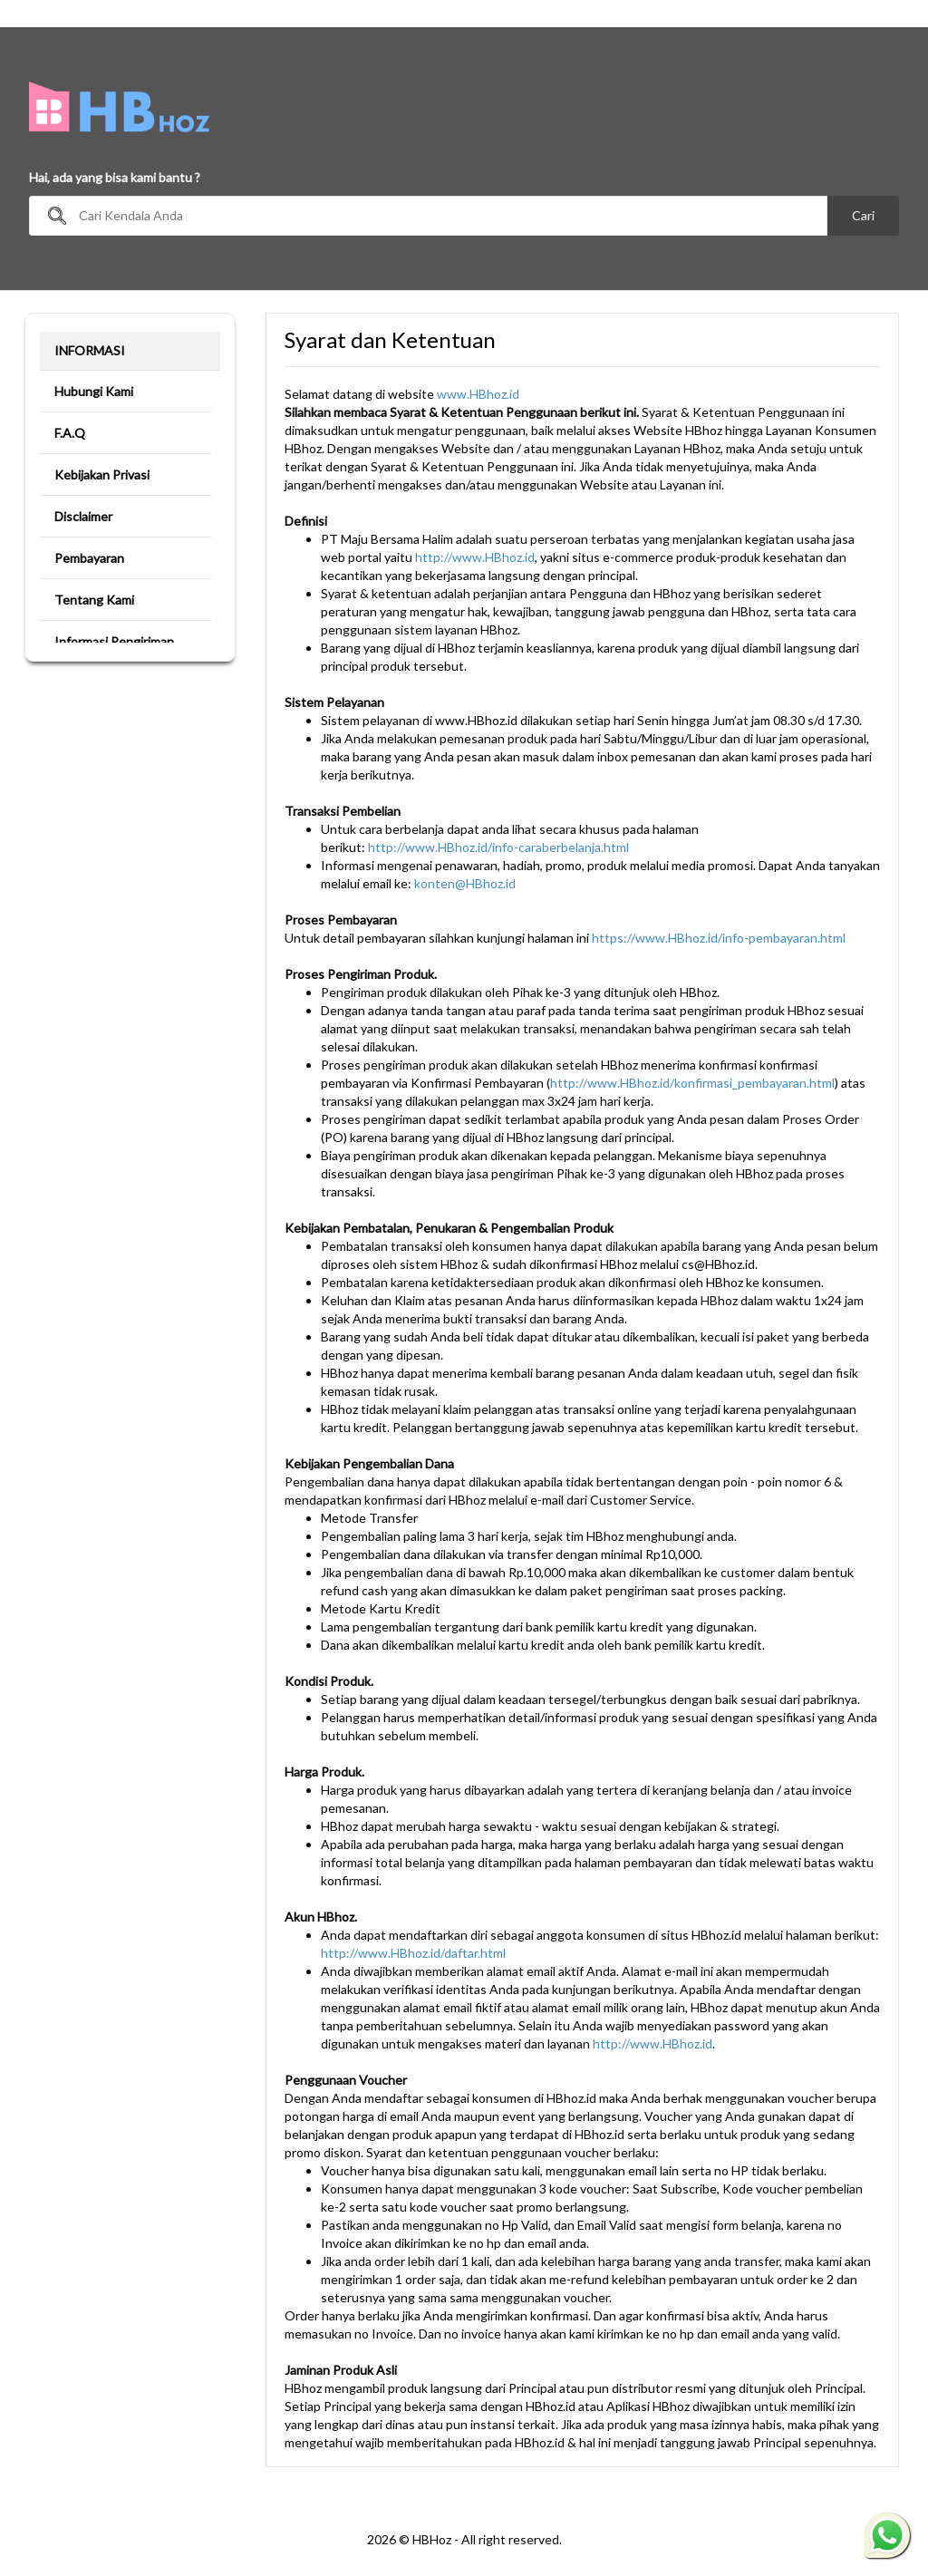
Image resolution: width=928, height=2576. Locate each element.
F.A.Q (69, 433)
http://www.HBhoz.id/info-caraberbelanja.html (498, 847)
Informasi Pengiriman (114, 641)
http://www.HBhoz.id (475, 557)
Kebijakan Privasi (102, 474)
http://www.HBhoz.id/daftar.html (413, 1953)
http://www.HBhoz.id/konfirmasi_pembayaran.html (692, 1082)
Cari (863, 215)
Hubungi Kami (93, 391)
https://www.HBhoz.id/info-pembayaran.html (719, 937)
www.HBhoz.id (478, 394)
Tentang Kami (94, 599)
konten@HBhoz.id (465, 883)
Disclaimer (83, 516)
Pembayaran (89, 558)
